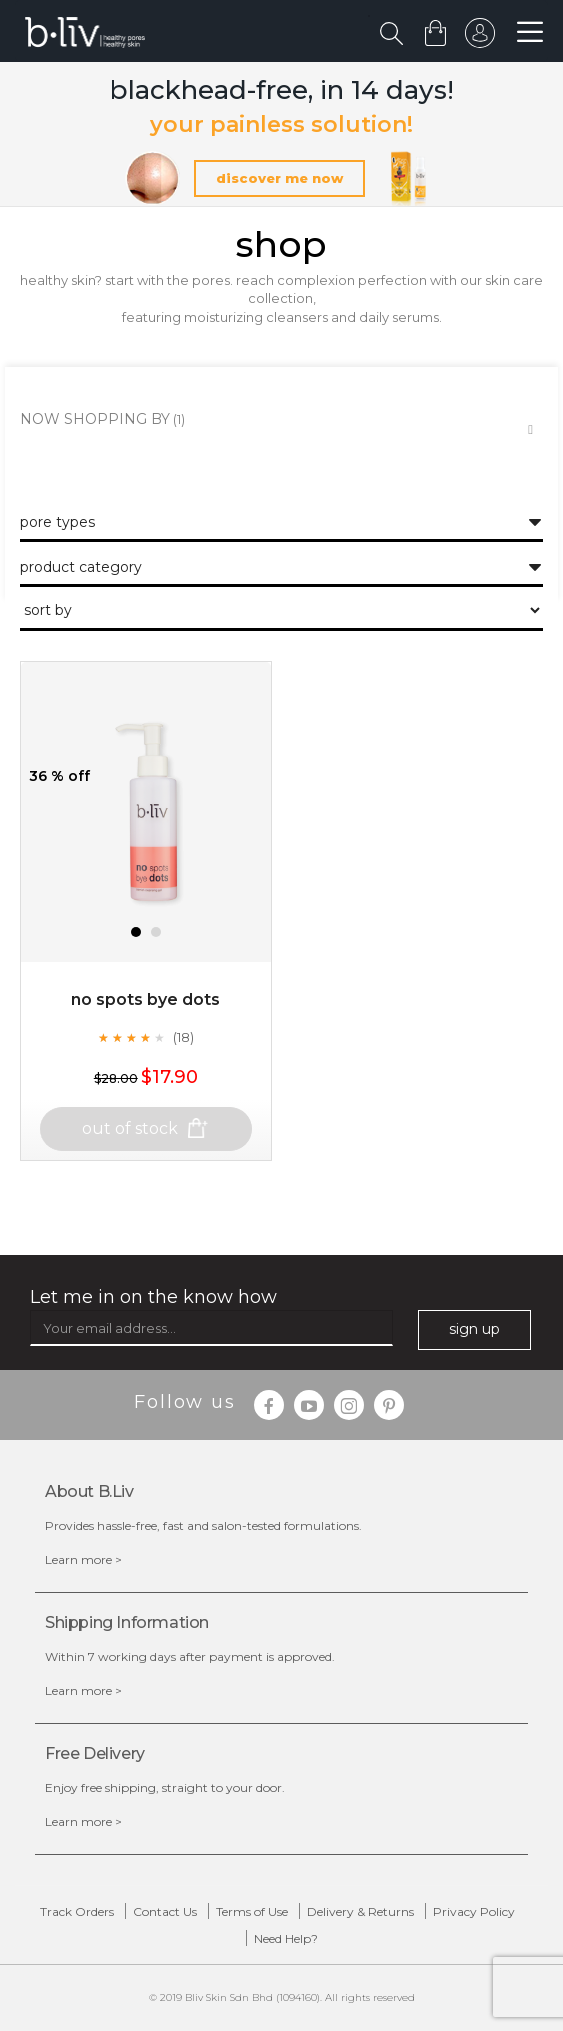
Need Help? (286, 1938)
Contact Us (165, 1911)
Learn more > (83, 1559)
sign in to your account (480, 38)
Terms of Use (252, 1911)
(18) (183, 1037)
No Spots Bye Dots (145, 999)
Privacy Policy (474, 1911)
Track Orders (77, 1911)
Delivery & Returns (360, 1911)
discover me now (279, 178)
